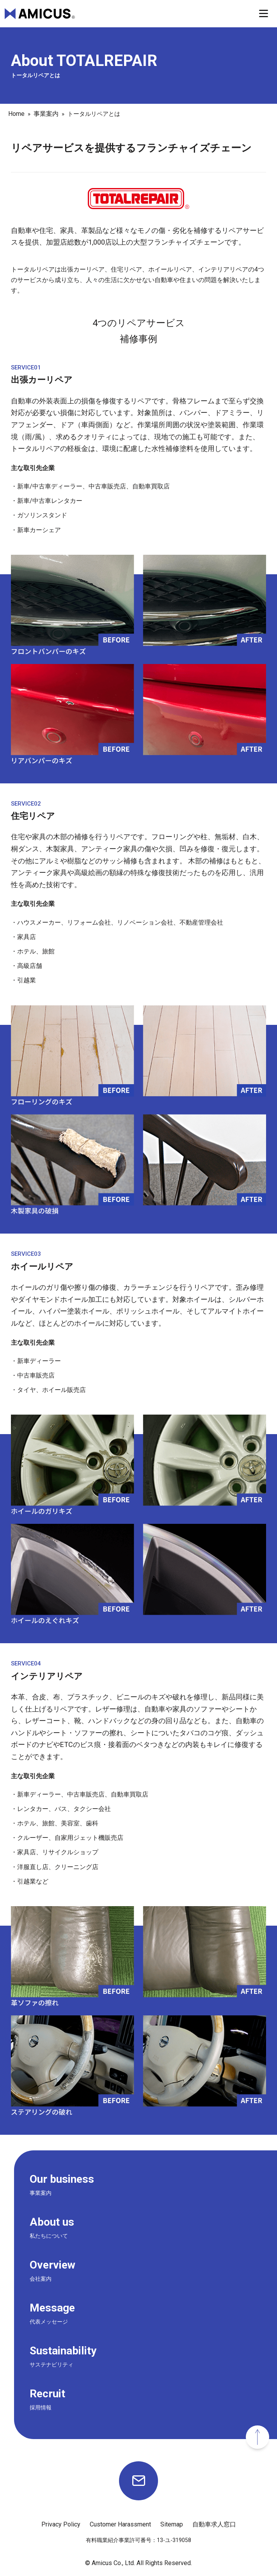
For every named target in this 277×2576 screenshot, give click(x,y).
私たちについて (49, 2236)
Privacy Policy (60, 2524)
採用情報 (40, 2407)
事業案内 (40, 2193)
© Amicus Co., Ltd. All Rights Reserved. (138, 2563)
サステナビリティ (51, 2364)
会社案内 (40, 2279)
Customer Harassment (120, 2524)
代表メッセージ (49, 2322)
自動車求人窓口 (214, 2524)
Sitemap (171, 2524)
